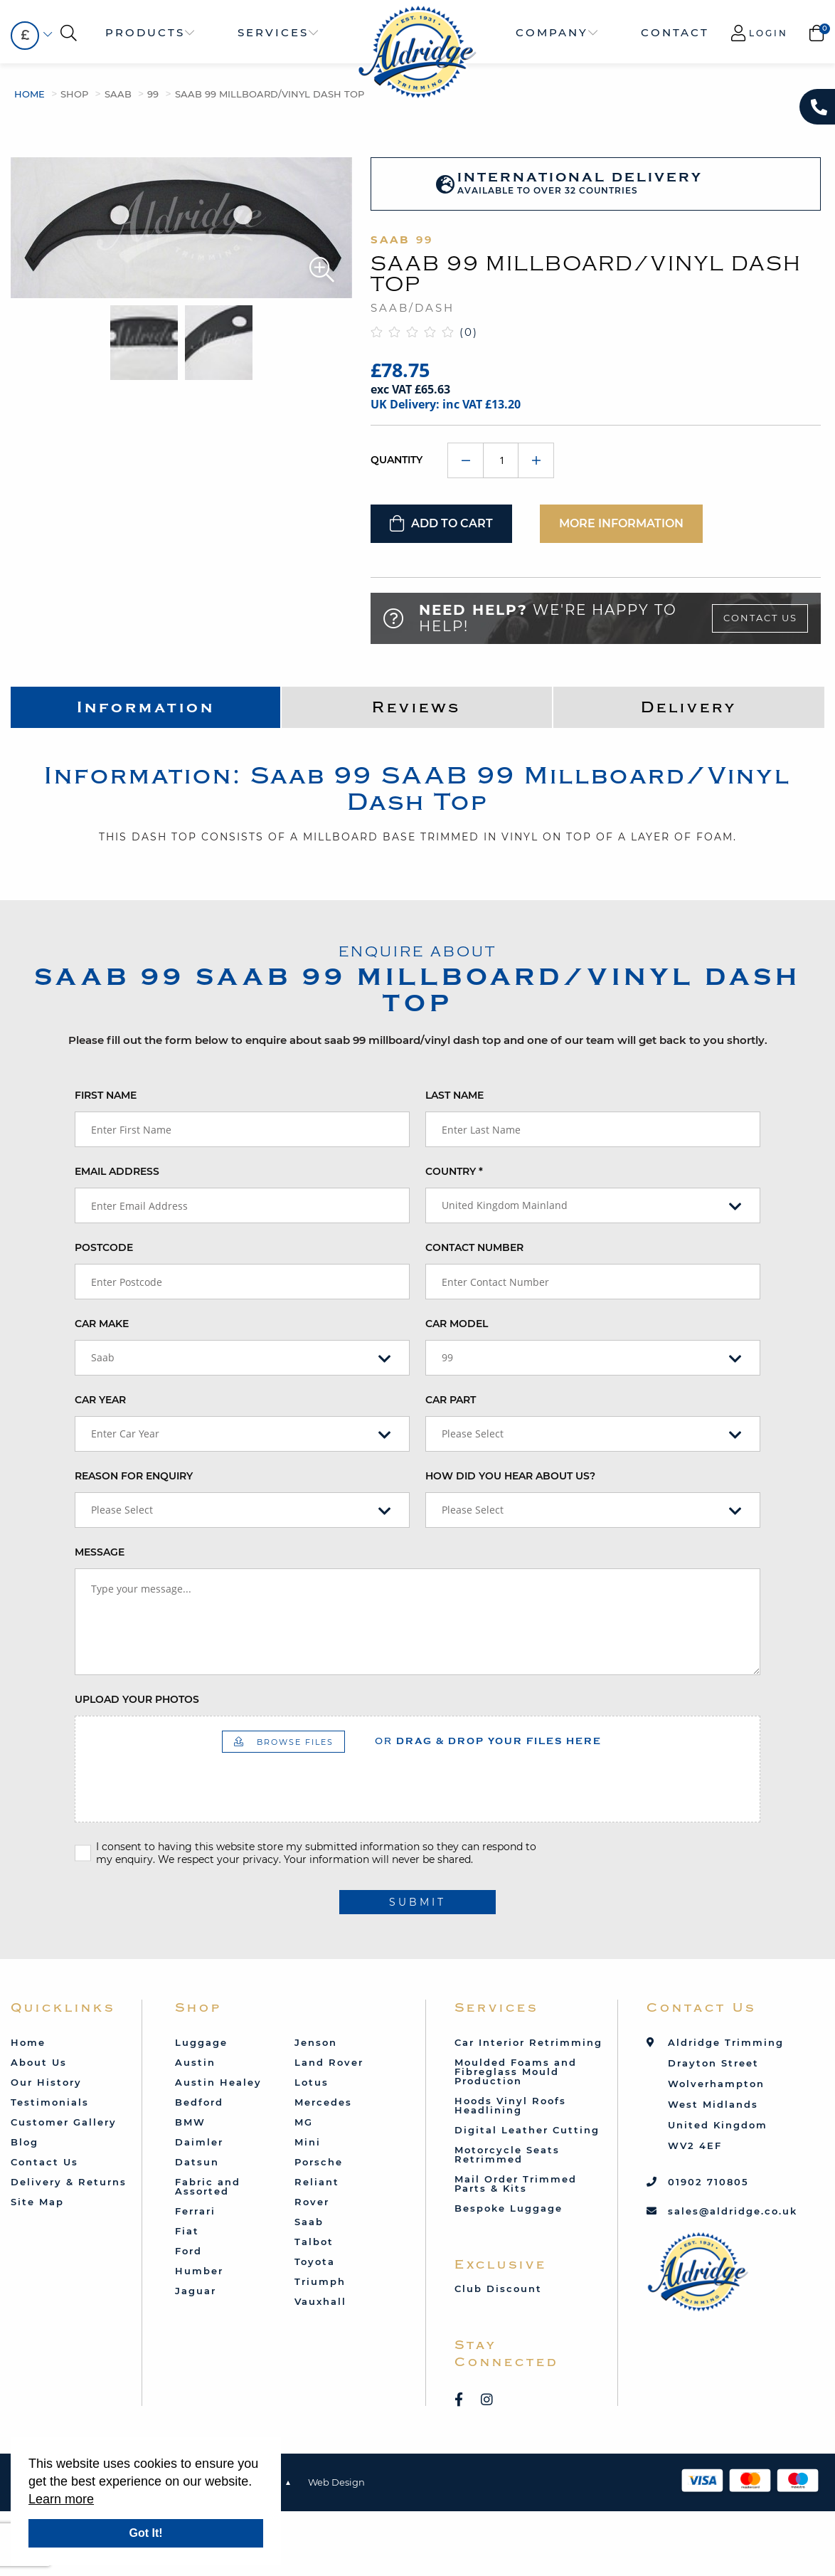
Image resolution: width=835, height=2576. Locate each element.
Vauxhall (320, 2301)
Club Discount (498, 2288)
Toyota (314, 2261)
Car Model (456, 1323)
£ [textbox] (25, 35)
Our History (46, 2082)
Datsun (197, 2162)
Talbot (314, 2241)
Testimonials (50, 2102)
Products (145, 32)
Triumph (320, 2281)
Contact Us (760, 617)
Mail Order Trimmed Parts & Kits (515, 2183)
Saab (118, 94)
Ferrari (195, 2211)
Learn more (61, 2499)
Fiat (187, 2231)
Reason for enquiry (134, 1475)
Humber (199, 2270)
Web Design (336, 2482)
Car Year (100, 1399)
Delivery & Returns (69, 2181)
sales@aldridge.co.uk (732, 2211)
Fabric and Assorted (207, 2186)
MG (303, 2122)
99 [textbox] (447, 1357)
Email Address (117, 1171)
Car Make (102, 1323)
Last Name (454, 1095)
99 (153, 94)
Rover (311, 2201)
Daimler (199, 2142)
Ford (188, 2250)
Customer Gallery (64, 2122)
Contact (675, 32)
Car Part (450, 1399)
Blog (24, 2142)
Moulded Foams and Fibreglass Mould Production (515, 2071)
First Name (106, 1095)
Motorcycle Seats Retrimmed (507, 2154)
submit (417, 1902)
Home (29, 94)
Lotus (311, 2082)
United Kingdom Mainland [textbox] (505, 1205)
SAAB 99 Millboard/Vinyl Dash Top (269, 94)
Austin (195, 2062)
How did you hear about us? (510, 1475)
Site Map (37, 2201)
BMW (190, 2122)
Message (99, 1552)
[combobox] (25, 35)
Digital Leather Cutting (527, 2130)
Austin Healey (218, 2082)
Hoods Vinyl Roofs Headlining (510, 2105)
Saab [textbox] (103, 1357)
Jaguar (195, 2290)
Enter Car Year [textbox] (125, 1433)
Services (273, 32)
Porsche (318, 2162)
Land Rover (328, 2062)
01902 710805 (708, 2181)
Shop (74, 94)
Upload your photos (137, 1699)
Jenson (315, 2042)
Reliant (316, 2181)
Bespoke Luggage (508, 2208)
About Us (39, 2062)
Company (552, 32)
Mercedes (323, 2102)
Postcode (104, 1247)
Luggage (201, 2042)
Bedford (199, 2102)
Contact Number (474, 1247)
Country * (454, 1171)
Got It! (145, 2533)
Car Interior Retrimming (528, 2042)
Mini (307, 2142)
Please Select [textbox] (473, 1433)
